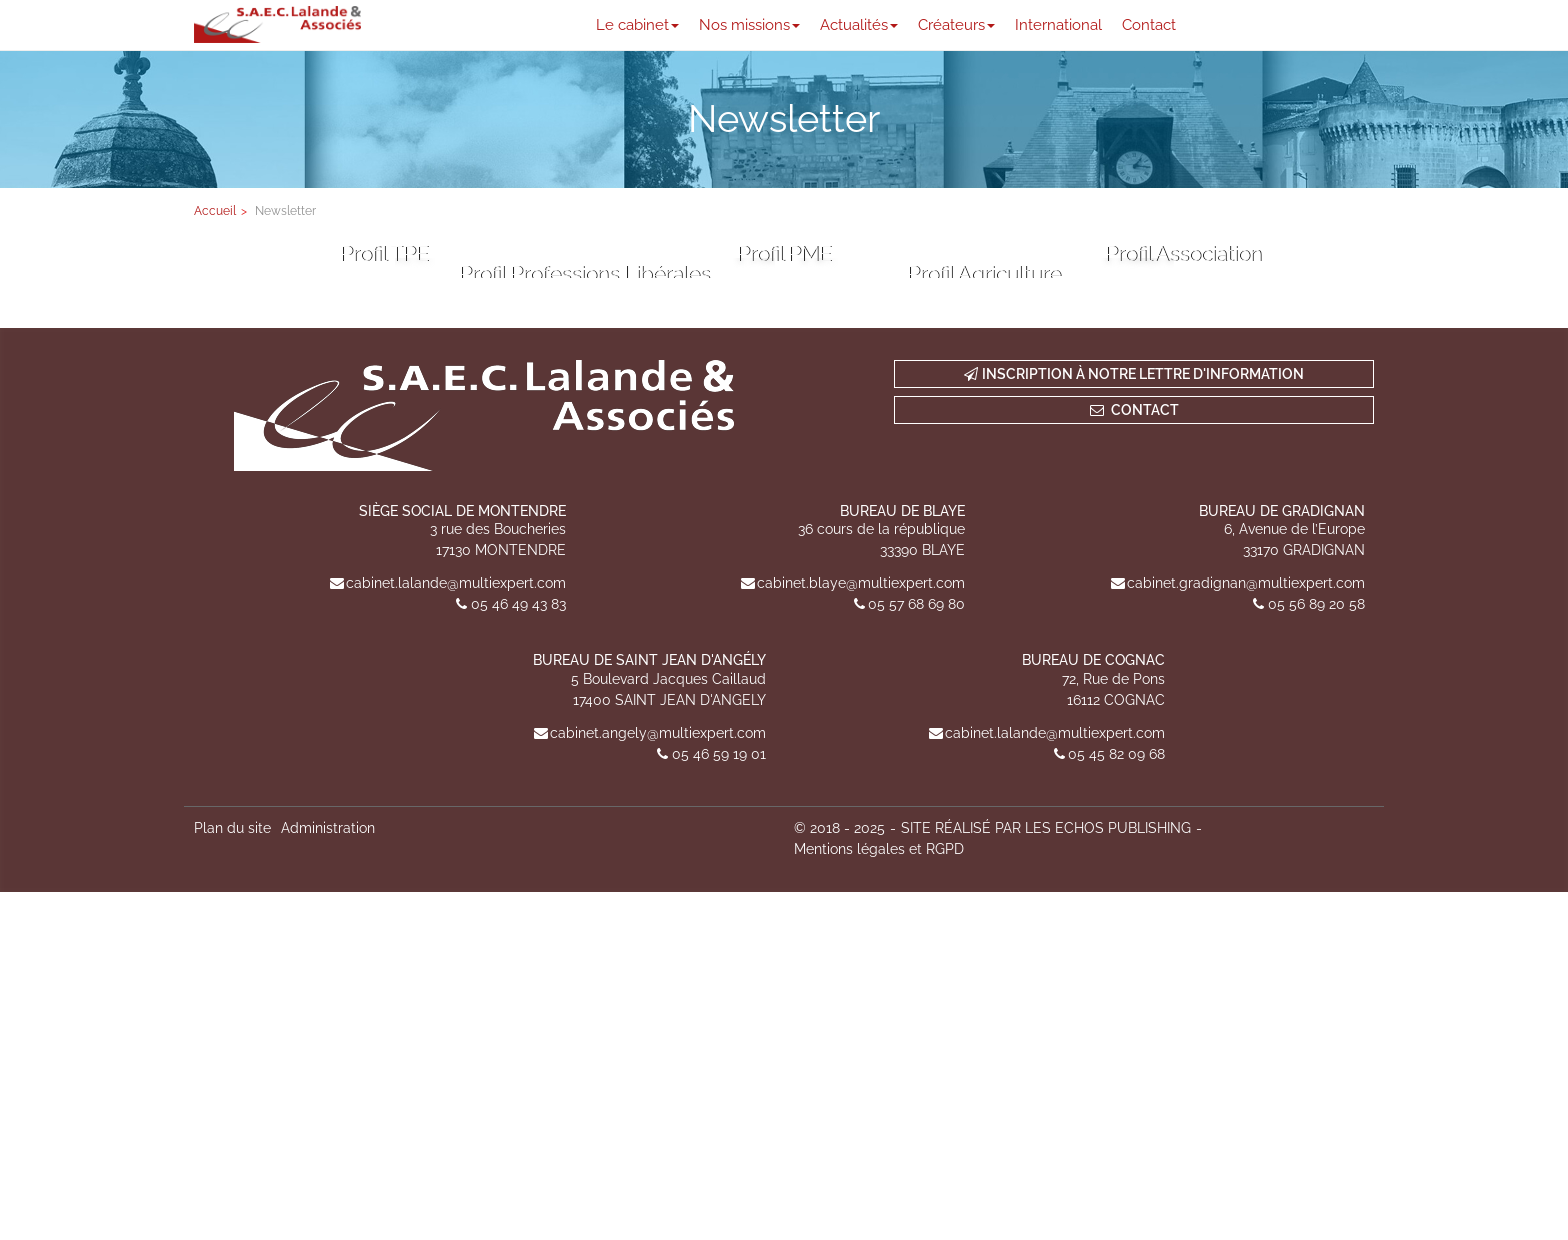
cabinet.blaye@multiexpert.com (861, 932)
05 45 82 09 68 (1116, 1102)
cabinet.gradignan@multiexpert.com (1246, 932)
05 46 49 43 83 (518, 953)
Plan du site (232, 1176)
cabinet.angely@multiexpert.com (658, 1081)
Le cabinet (637, 25)
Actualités (859, 25)
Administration (328, 1176)
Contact (1149, 25)
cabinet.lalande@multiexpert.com (456, 932)
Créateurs (956, 25)
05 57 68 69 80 (916, 953)
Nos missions (749, 25)
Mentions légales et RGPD (879, 1197)
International (1058, 25)
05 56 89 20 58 (1316, 953)
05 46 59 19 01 (719, 1102)
